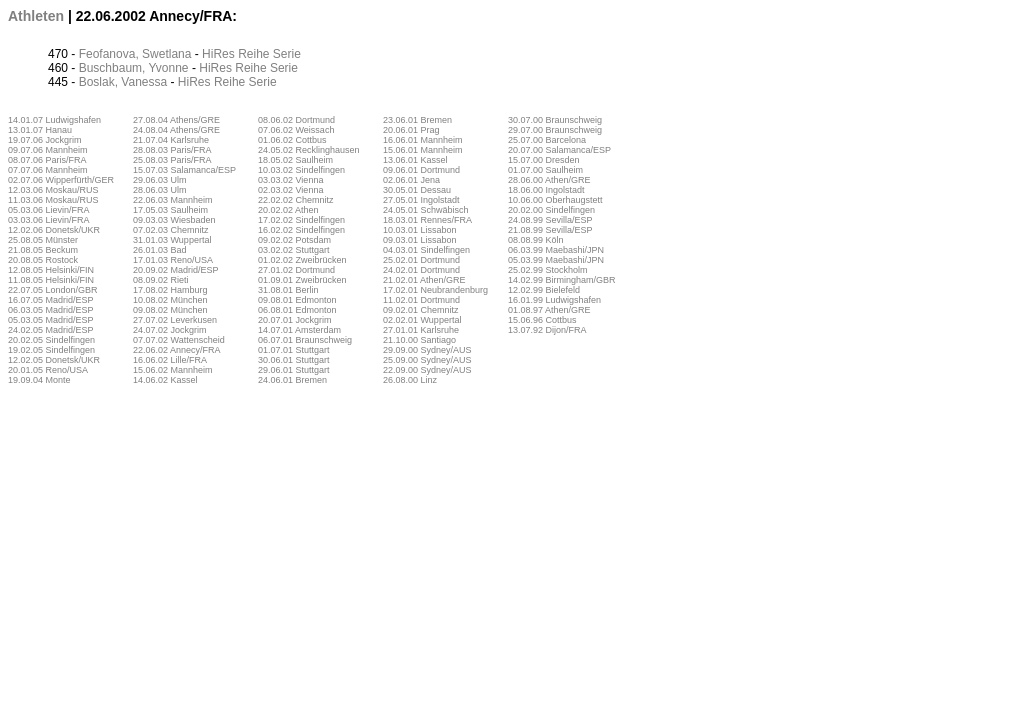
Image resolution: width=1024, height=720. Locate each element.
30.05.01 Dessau (417, 190)
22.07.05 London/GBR (53, 290)
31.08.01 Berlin (288, 290)
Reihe (253, 54)
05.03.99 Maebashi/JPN (556, 260)
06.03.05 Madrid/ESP (51, 310)
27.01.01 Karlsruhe (421, 330)
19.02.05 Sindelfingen (51, 350)
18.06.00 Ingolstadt (546, 190)
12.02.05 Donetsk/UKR (54, 360)
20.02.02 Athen (288, 210)
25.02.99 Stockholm (548, 270)
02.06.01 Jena (411, 180)
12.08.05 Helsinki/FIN (51, 270)
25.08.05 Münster (43, 240)
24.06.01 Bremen (292, 380)
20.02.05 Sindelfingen (51, 340)
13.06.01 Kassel (415, 160)
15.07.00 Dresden (544, 160)
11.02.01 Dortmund (421, 300)
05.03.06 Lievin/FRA (49, 210)
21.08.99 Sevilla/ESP (550, 230)
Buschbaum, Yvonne (134, 68)
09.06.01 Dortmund (421, 170)
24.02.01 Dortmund (421, 270)
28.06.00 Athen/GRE (549, 180)
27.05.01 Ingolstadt (421, 200)
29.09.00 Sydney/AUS (427, 350)
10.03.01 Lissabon (420, 230)
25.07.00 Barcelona (547, 140)
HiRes (218, 54)
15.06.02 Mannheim (173, 370)
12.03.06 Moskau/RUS (53, 190)
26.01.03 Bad (160, 250)
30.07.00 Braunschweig (555, 120)
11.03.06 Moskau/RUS (53, 200)
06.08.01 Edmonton (297, 310)
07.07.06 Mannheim (48, 170)
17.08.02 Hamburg (170, 290)
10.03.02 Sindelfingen (301, 170)
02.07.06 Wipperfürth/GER (61, 180)
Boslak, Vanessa (123, 82)
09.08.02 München (170, 310)
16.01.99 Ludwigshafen (554, 300)
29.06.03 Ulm (160, 180)
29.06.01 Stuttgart (294, 370)
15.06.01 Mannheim (423, 150)
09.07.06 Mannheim (48, 150)
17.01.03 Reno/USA (173, 260)
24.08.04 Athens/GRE (176, 130)
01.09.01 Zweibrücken (302, 280)
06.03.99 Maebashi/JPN (556, 250)
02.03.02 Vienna (290, 190)
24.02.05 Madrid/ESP (51, 330)
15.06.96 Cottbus (542, 320)
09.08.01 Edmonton (297, 300)
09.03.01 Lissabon (420, 240)
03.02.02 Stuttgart (294, 250)
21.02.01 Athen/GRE (424, 280)
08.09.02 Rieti (161, 280)
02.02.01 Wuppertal (422, 320)
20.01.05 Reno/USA (48, 370)
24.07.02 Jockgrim (170, 330)
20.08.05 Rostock (43, 260)
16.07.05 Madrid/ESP (51, 300)
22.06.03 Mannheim (173, 200)
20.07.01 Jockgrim (295, 320)
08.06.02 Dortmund (296, 120)
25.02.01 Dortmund (421, 260)
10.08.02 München (170, 300)
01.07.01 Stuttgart (294, 350)
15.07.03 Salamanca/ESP (184, 170)
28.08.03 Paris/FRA (172, 150)
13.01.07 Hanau (40, 130)
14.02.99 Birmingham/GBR (562, 280)
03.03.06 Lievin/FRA (49, 220)
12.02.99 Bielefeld (544, 290)
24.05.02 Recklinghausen (309, 150)
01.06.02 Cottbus (292, 140)
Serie (287, 54)
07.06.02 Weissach (296, 130)
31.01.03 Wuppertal (172, 240)
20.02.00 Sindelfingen (551, 210)
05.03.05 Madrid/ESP (51, 320)
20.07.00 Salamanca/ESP (559, 150)
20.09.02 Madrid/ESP (176, 270)
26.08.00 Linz (410, 380)
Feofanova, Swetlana (135, 54)
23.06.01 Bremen (417, 120)
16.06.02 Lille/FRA (170, 360)
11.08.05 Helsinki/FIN (51, 280)
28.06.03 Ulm (160, 190)
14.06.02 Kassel (165, 380)
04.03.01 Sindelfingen (426, 250)
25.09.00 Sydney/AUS (427, 360)
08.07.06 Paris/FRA (47, 160)
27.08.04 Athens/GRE (176, 120)
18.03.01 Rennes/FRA (427, 220)
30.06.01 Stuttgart (294, 360)
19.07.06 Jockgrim (45, 140)
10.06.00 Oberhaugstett (555, 200)
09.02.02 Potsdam (294, 240)
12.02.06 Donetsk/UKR (54, 230)
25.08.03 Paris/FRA (172, 160)
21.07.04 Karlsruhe (171, 140)
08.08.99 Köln (536, 240)
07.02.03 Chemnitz (171, 230)
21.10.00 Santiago (419, 340)
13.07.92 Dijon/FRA (547, 330)
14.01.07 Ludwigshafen (54, 120)
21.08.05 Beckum (43, 250)
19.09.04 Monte (39, 380)
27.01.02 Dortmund (296, 270)
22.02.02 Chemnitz (296, 200)
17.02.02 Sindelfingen (301, 220)
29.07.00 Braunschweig (555, 130)
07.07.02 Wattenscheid (179, 340)
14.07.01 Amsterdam (299, 330)
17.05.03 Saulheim (170, 210)
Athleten (36, 16)
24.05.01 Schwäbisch (426, 210)
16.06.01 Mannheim (423, 140)
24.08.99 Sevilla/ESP (550, 220)
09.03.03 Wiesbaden (174, 220)
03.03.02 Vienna (290, 180)
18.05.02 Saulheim (295, 160)
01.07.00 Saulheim (545, 170)
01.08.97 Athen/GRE (549, 310)
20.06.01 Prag (411, 130)
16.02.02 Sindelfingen (301, 230)
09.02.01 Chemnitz (421, 310)
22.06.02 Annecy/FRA (177, 350)
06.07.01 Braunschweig (305, 340)
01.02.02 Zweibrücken (302, 260)
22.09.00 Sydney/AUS (427, 370)
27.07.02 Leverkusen (175, 320)
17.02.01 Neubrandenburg (435, 290)
